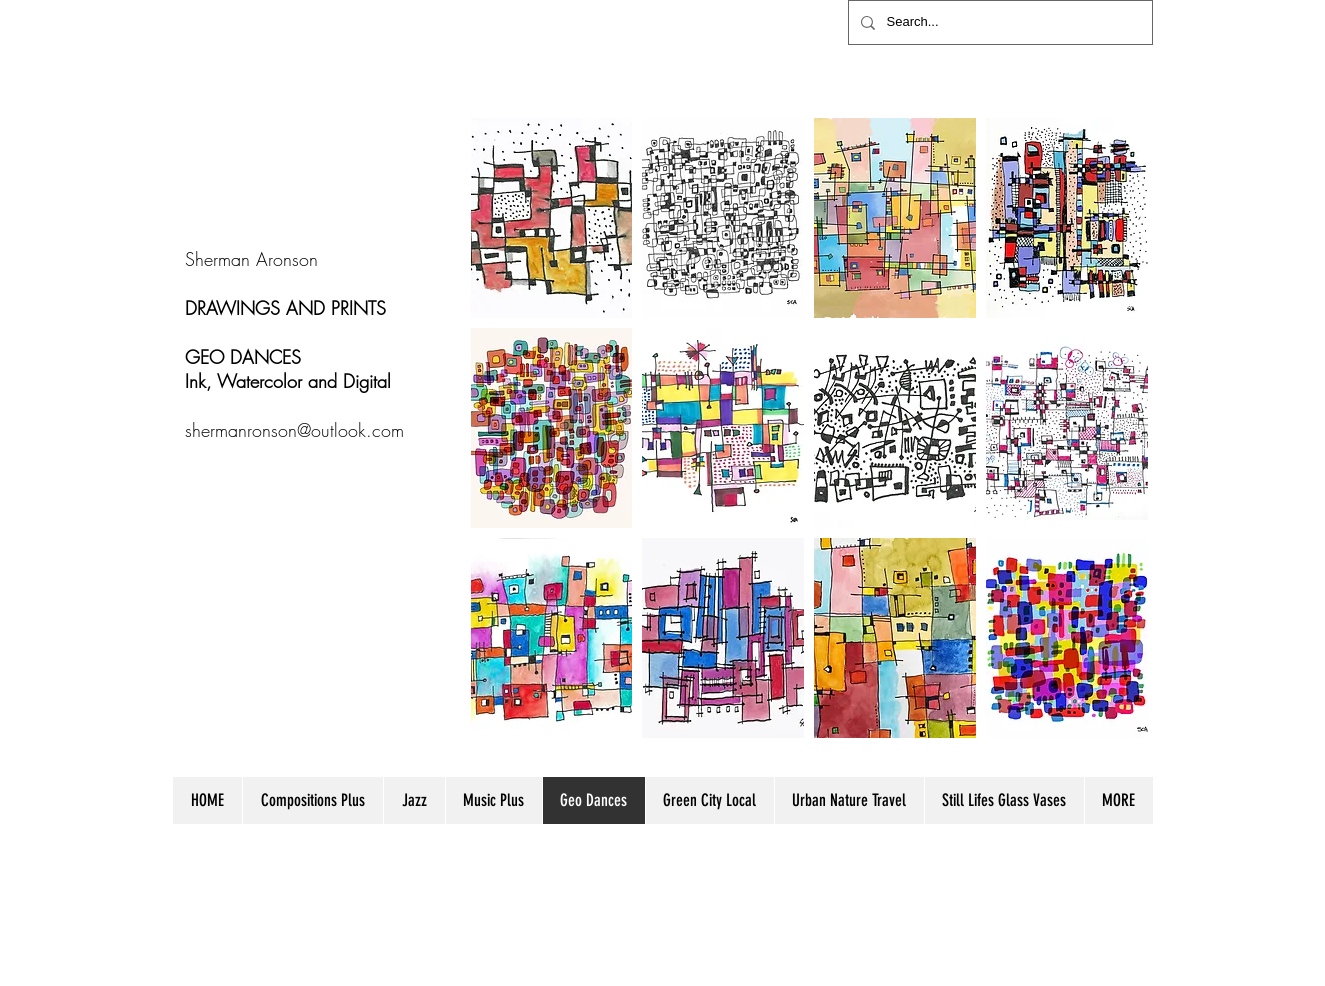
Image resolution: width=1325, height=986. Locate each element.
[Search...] (998, 22)
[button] (552, 218)
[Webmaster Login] (1105, 902)
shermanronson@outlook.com (294, 430)
